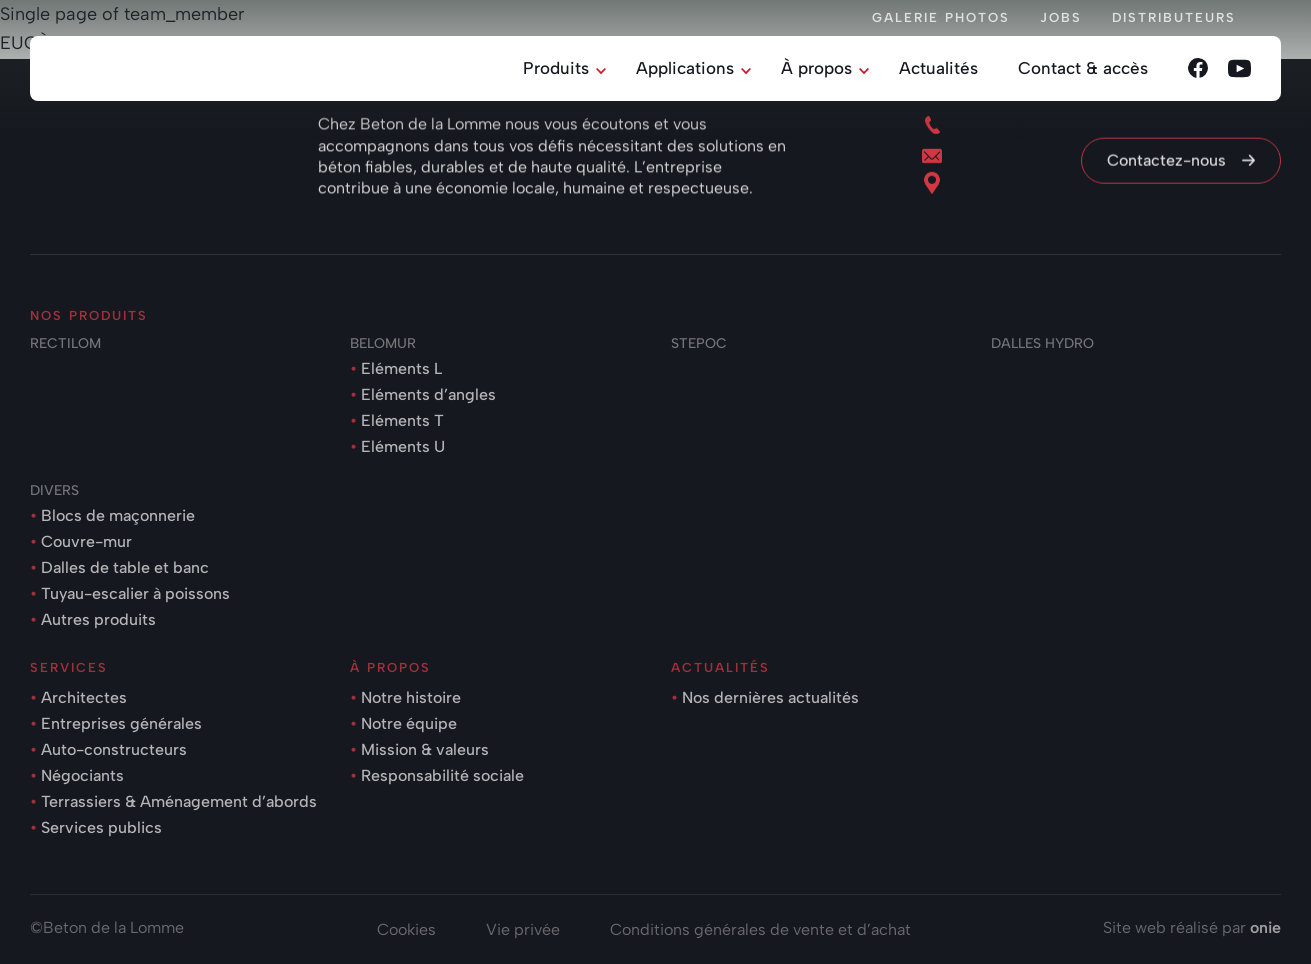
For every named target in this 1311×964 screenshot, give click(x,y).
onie (1265, 927)
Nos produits (89, 315)
